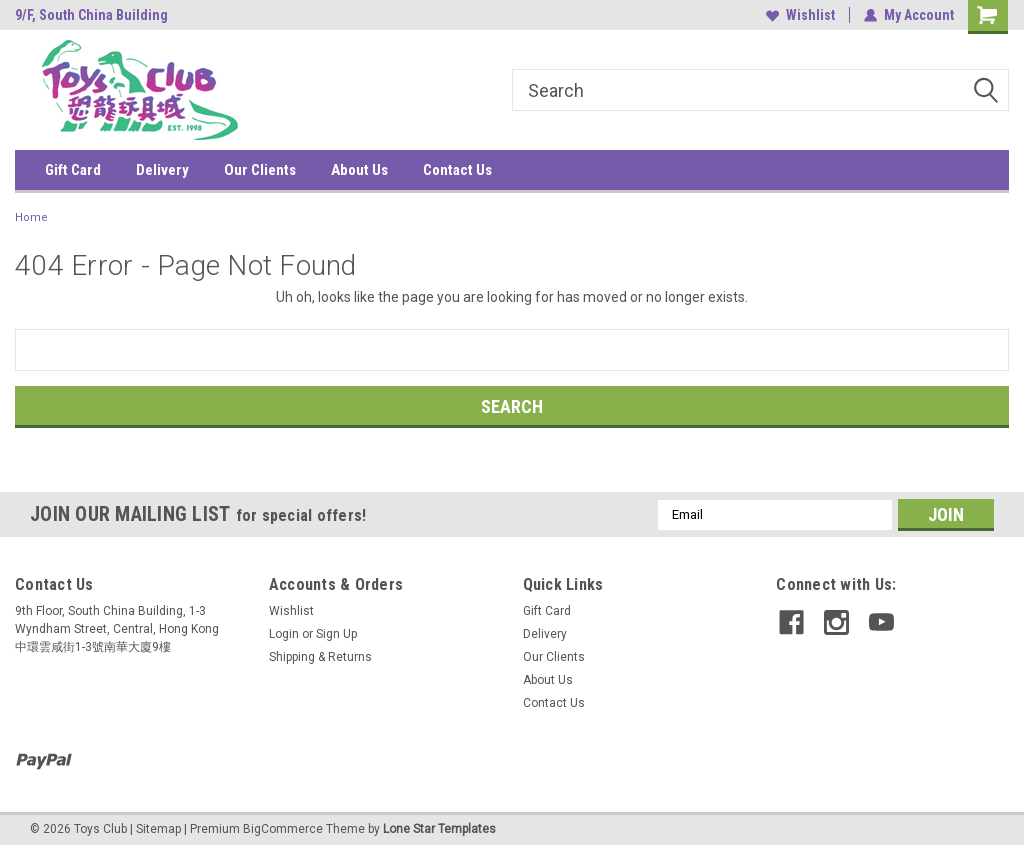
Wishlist (800, 15)
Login (284, 634)
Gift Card (73, 170)
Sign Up (336, 634)
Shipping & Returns (320, 657)
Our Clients (260, 170)
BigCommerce (283, 829)
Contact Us (457, 170)
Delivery (162, 170)
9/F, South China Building (91, 15)
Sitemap (158, 829)
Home (31, 217)
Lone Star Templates (439, 829)
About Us (359, 170)
